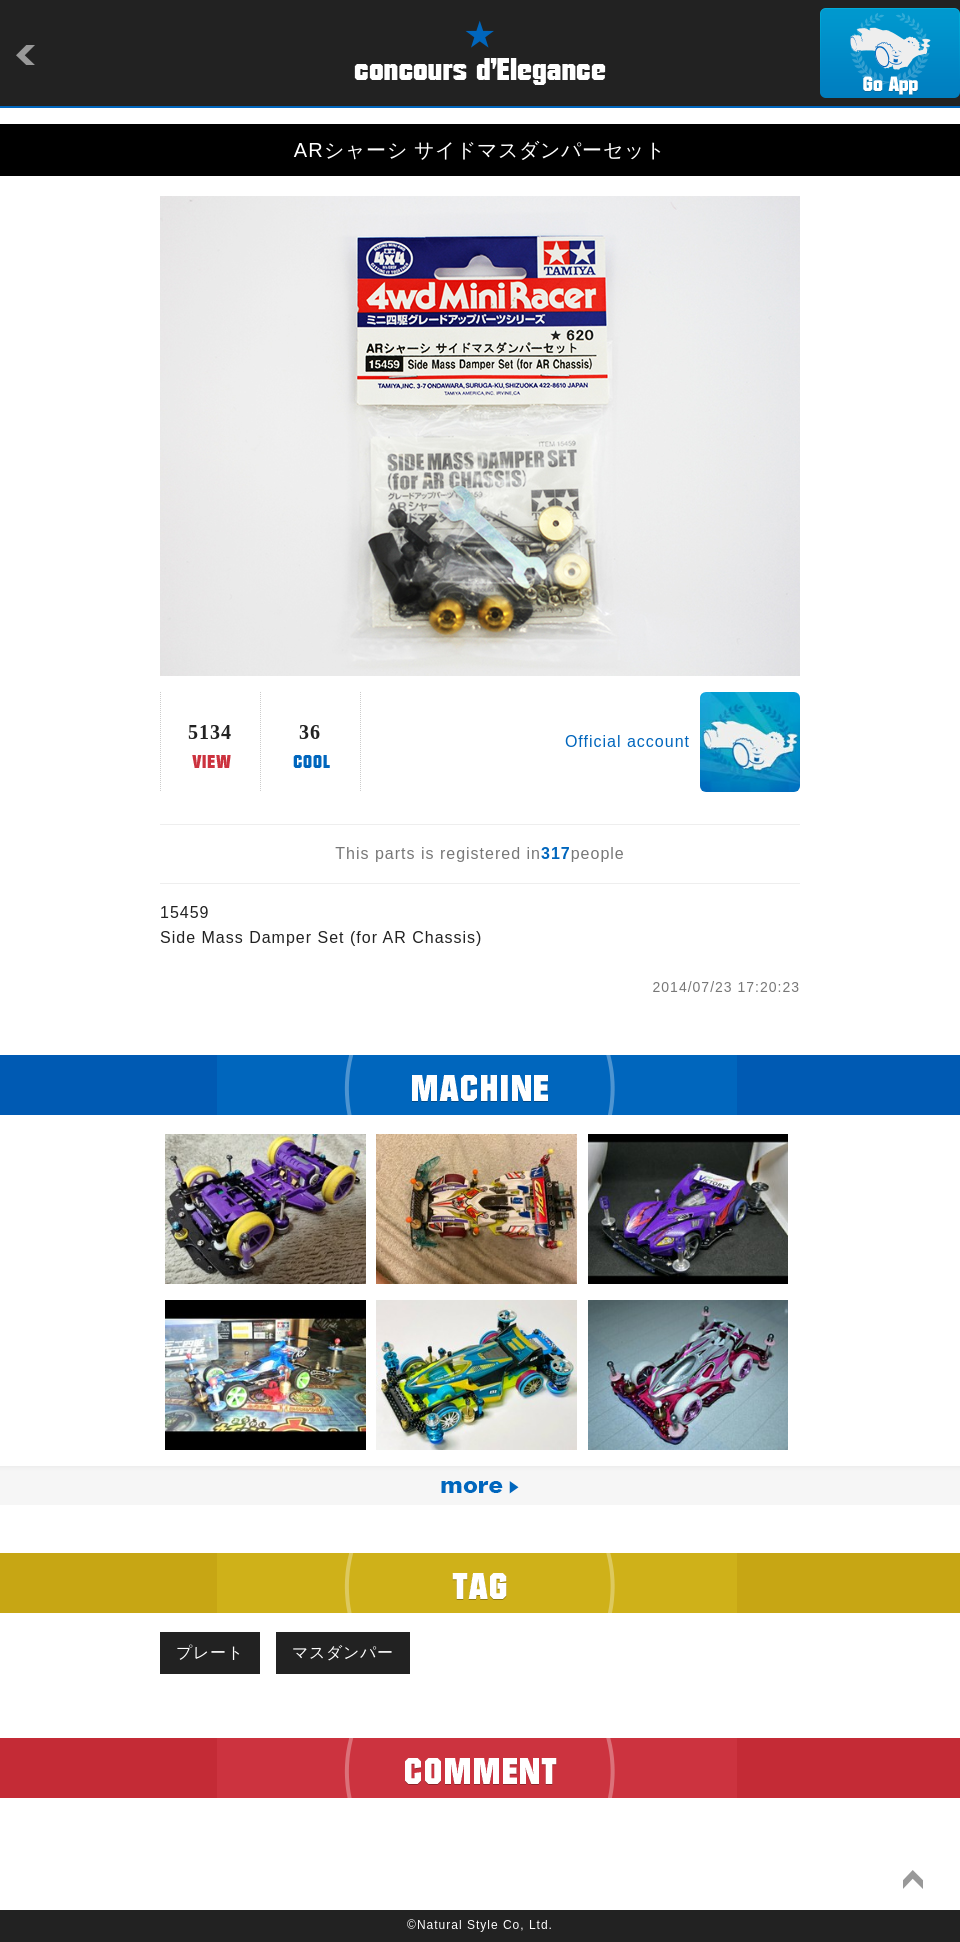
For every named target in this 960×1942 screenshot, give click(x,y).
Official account (627, 741)
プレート (210, 1652)
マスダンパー (343, 1652)
